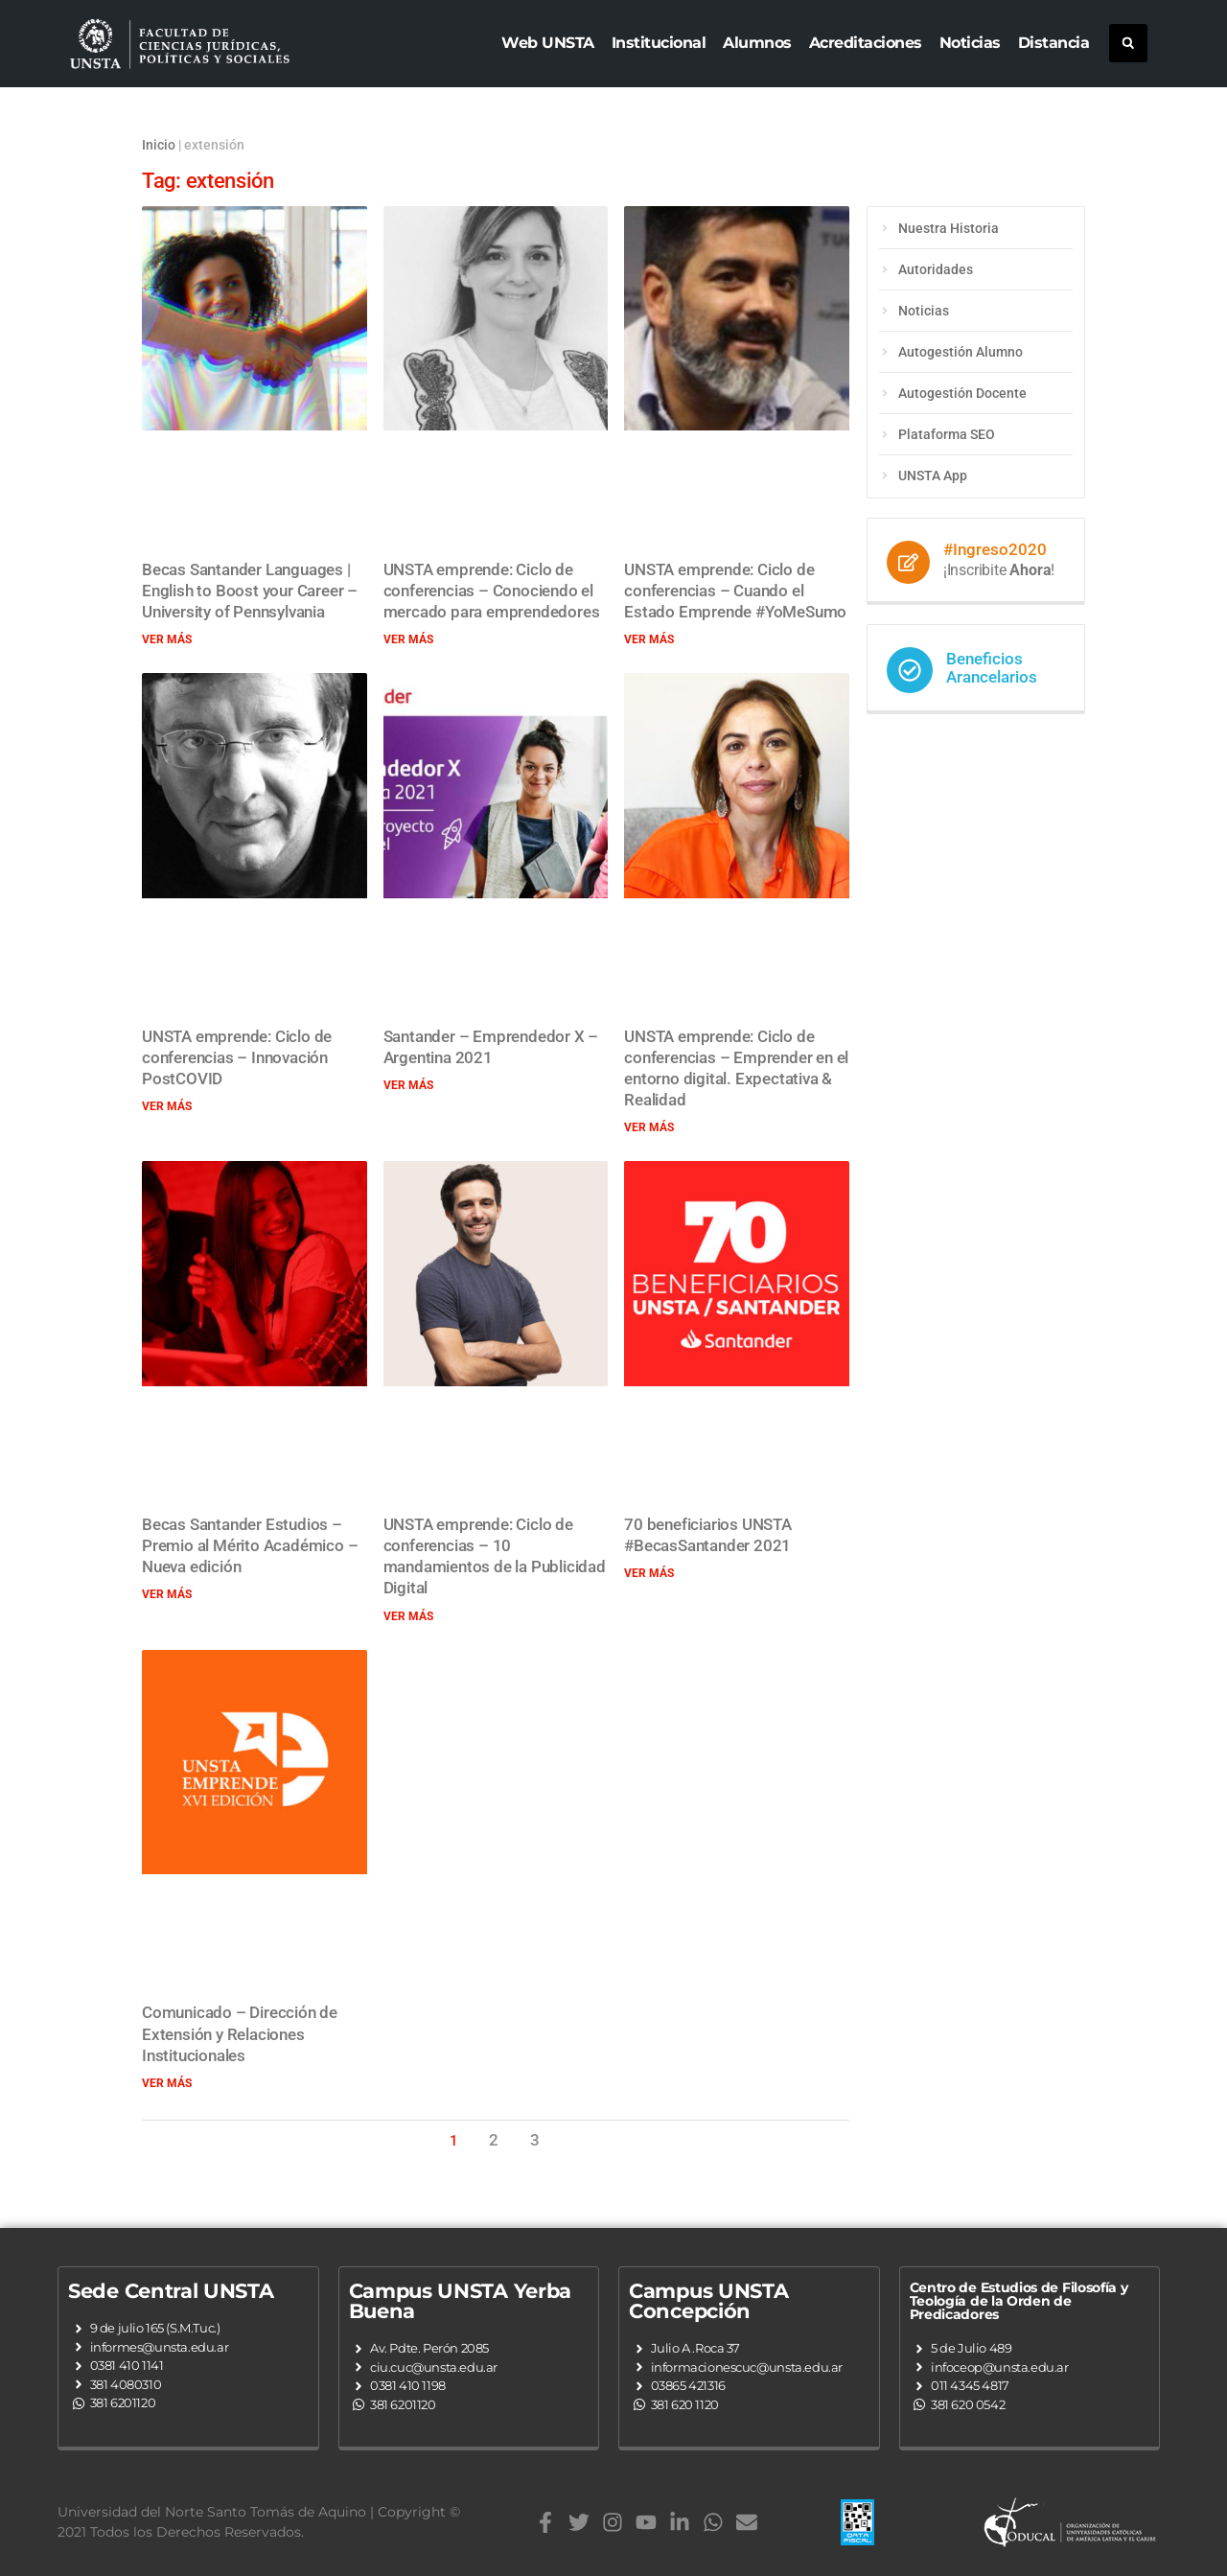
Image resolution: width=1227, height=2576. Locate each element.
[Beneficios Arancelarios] (910, 670)
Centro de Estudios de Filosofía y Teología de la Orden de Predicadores (1019, 2301)
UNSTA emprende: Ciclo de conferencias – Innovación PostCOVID (237, 1057)
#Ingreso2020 (995, 549)
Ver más (167, 639)
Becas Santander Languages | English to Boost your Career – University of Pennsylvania (250, 590)
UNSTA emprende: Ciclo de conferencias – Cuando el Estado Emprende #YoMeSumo (735, 590)
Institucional (659, 43)
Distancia (1054, 43)
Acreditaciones (865, 43)
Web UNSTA (547, 43)
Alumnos (757, 43)
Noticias (970, 43)
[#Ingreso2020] (908, 562)
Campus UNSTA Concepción (708, 2301)
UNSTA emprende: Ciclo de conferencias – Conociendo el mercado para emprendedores (491, 590)
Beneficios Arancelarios (991, 667)
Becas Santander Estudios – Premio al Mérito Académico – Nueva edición (250, 1545)
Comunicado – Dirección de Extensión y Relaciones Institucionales (239, 2033)
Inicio (158, 144)
